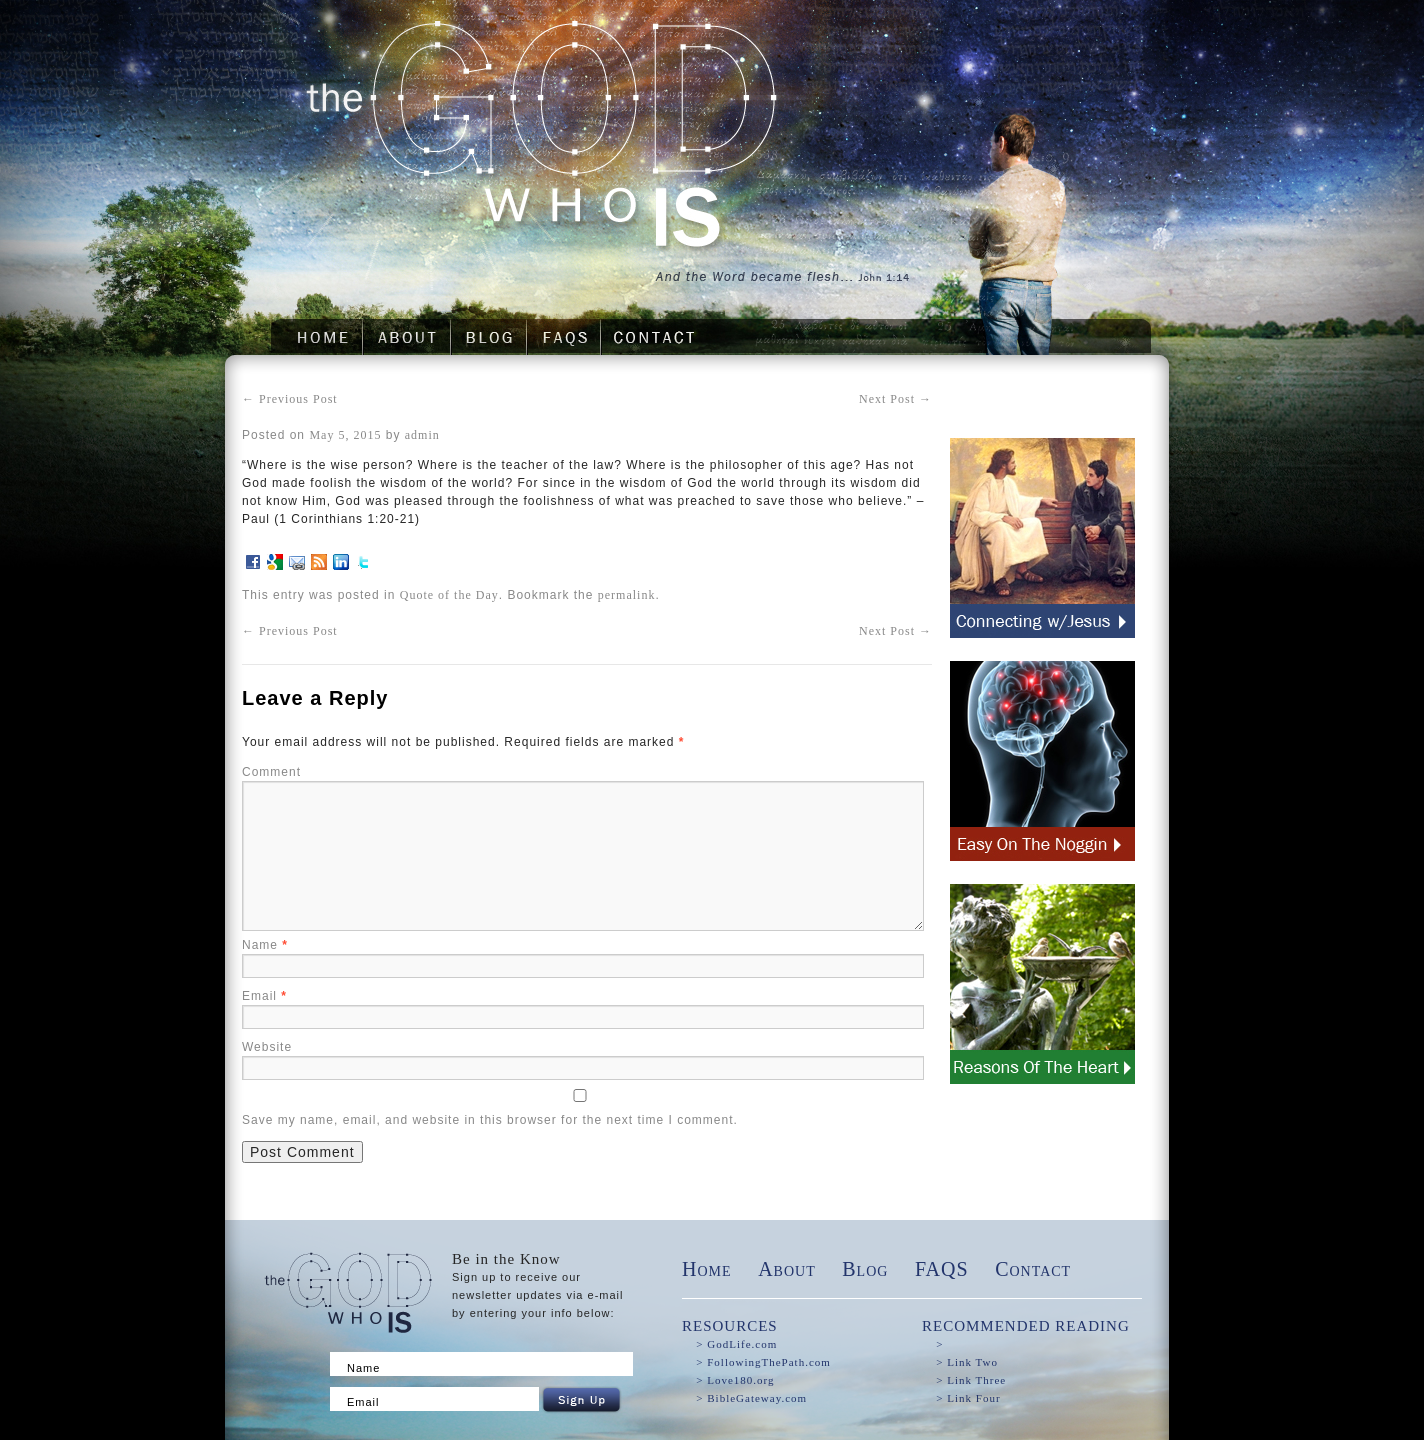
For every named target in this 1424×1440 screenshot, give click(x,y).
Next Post (895, 399)
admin (422, 435)
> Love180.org (735, 1380)
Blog (865, 1269)
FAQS (942, 1269)
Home (707, 1269)
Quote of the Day (449, 595)
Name (265, 945)
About (787, 1269)
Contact (1033, 1269)
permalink (627, 595)
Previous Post (290, 399)
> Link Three (971, 1380)
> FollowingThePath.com (763, 1362)
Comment (271, 772)
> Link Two (967, 1362)
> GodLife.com (736, 1344)
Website (267, 1047)
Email (264, 996)
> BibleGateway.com (751, 1398)
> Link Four (968, 1398)
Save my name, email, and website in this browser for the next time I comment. (490, 1120)
